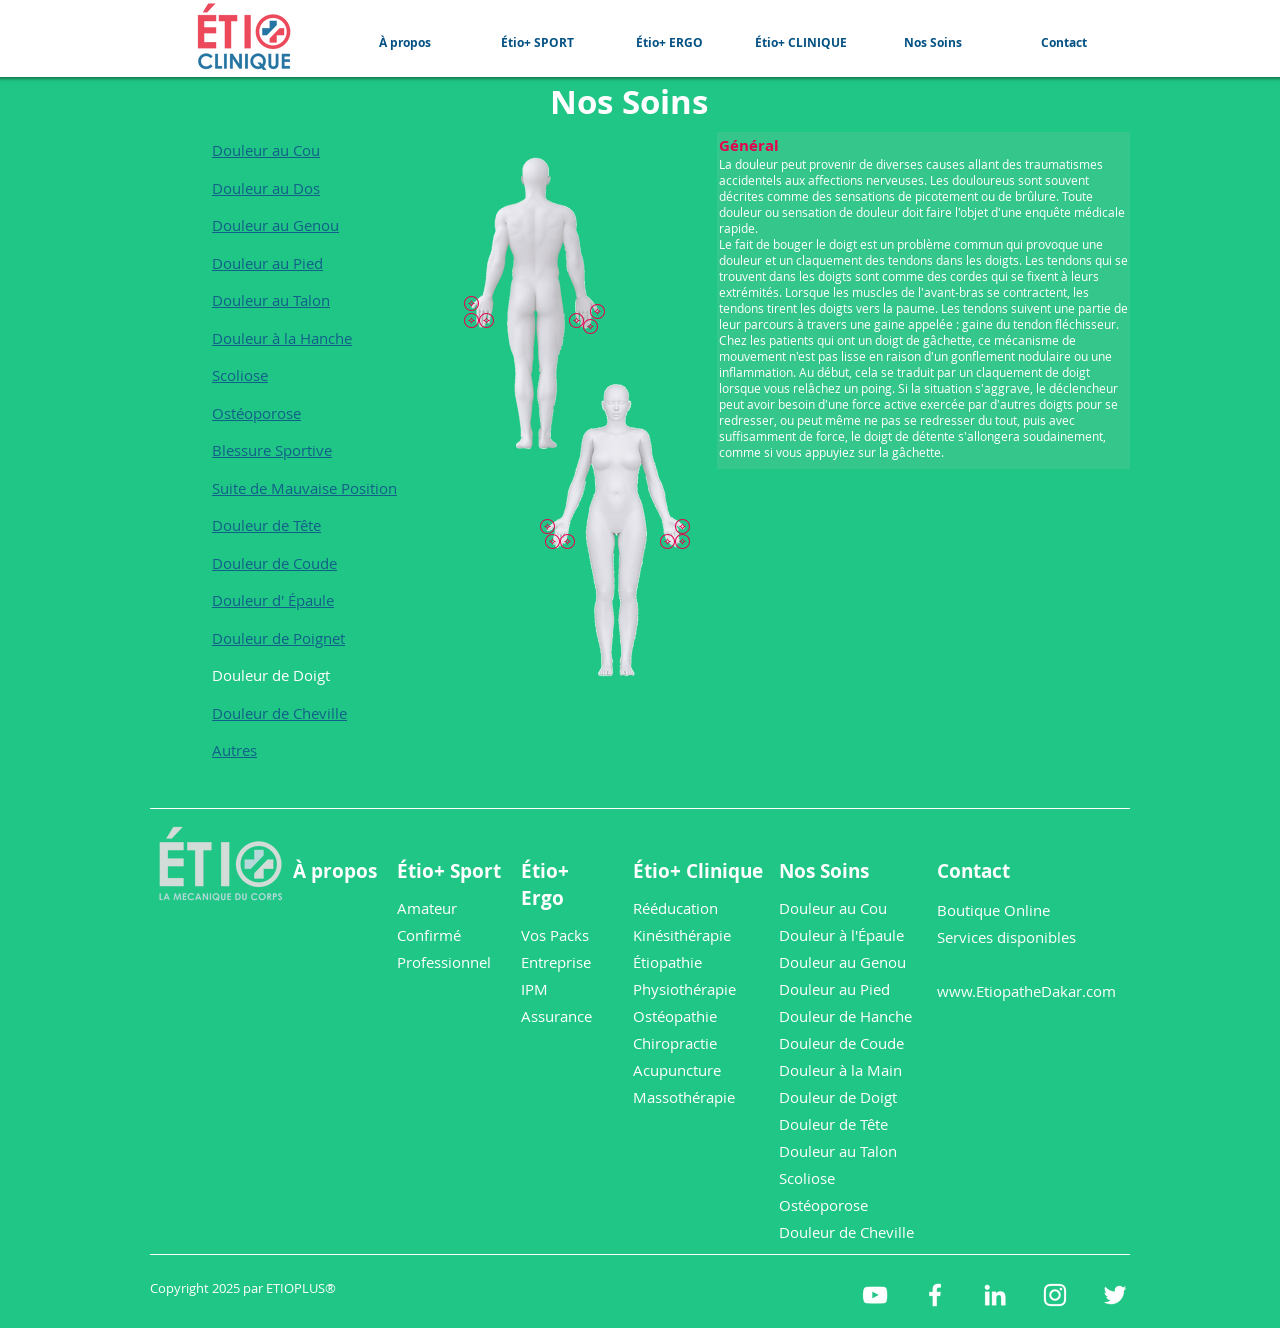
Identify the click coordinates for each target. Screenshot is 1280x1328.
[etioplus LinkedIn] (995, 1295)
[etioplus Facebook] (935, 1295)
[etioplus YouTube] (875, 1295)
